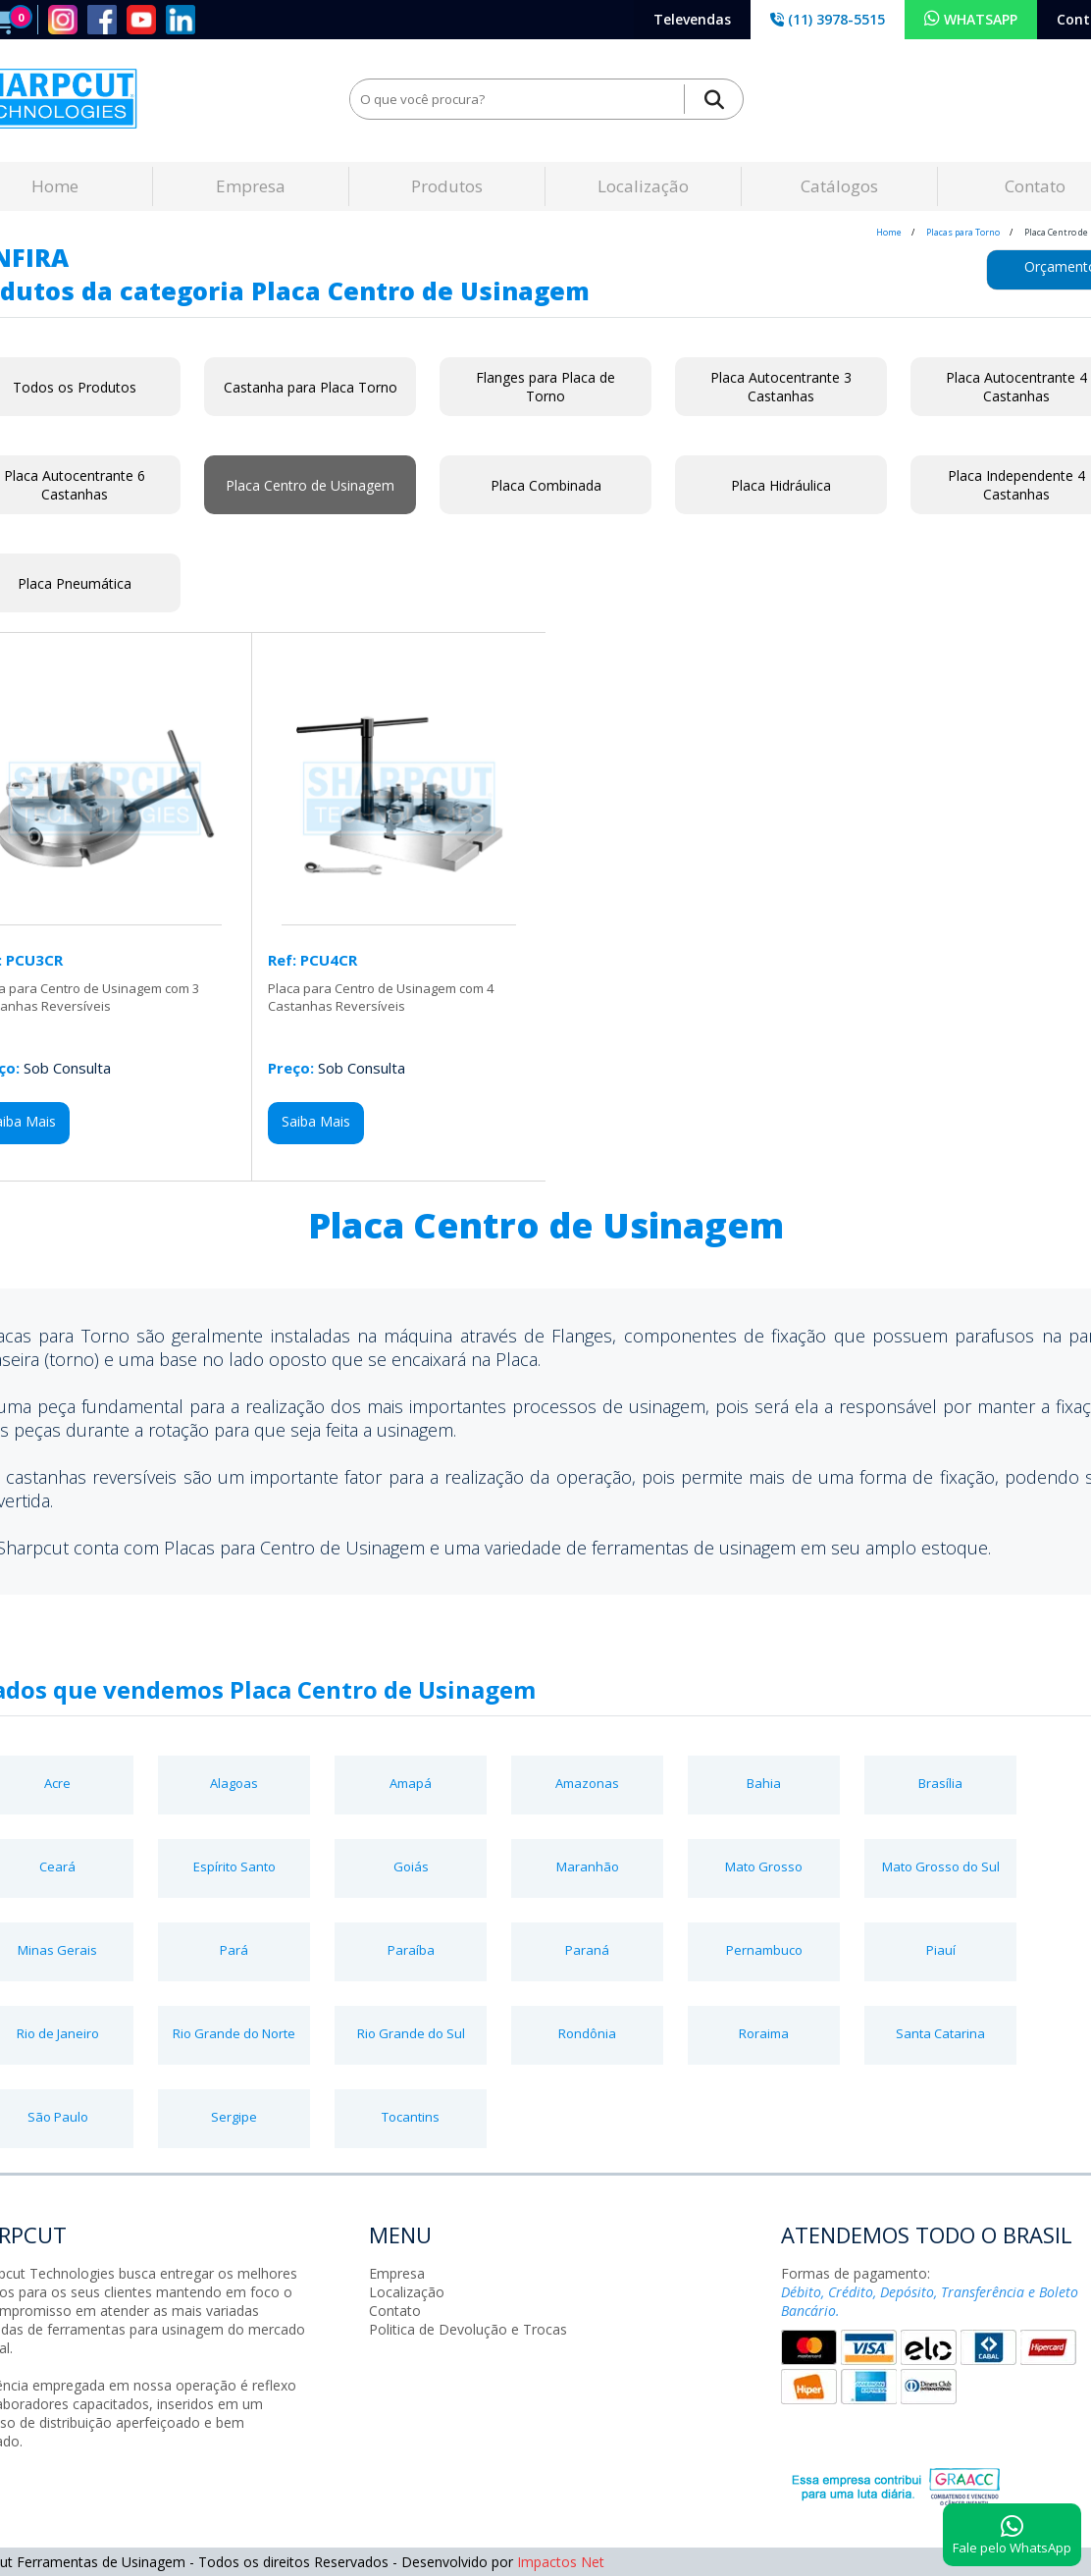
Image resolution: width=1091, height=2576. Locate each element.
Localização (643, 186)
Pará (234, 1950)
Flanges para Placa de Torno (545, 386)
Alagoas (234, 1783)
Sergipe (234, 2117)
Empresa (251, 186)
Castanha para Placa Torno (310, 387)
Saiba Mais (316, 1121)
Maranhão (587, 1866)
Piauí (941, 1950)
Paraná (587, 1950)
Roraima (764, 2033)
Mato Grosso (764, 1866)
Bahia (764, 1783)
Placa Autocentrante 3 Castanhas (781, 386)
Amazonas (587, 1783)
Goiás (411, 1866)
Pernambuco (764, 1950)
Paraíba (411, 1950)
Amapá (411, 1783)
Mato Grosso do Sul (941, 1866)
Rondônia (587, 2033)
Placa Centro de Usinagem (310, 485)
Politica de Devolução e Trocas (468, 2329)
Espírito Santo (234, 1866)
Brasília (940, 1783)
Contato (395, 2310)
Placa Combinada (546, 485)
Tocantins (411, 2117)
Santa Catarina (940, 2033)
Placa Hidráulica (781, 485)
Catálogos (839, 186)
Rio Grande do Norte (234, 2033)
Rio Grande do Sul (411, 2033)
